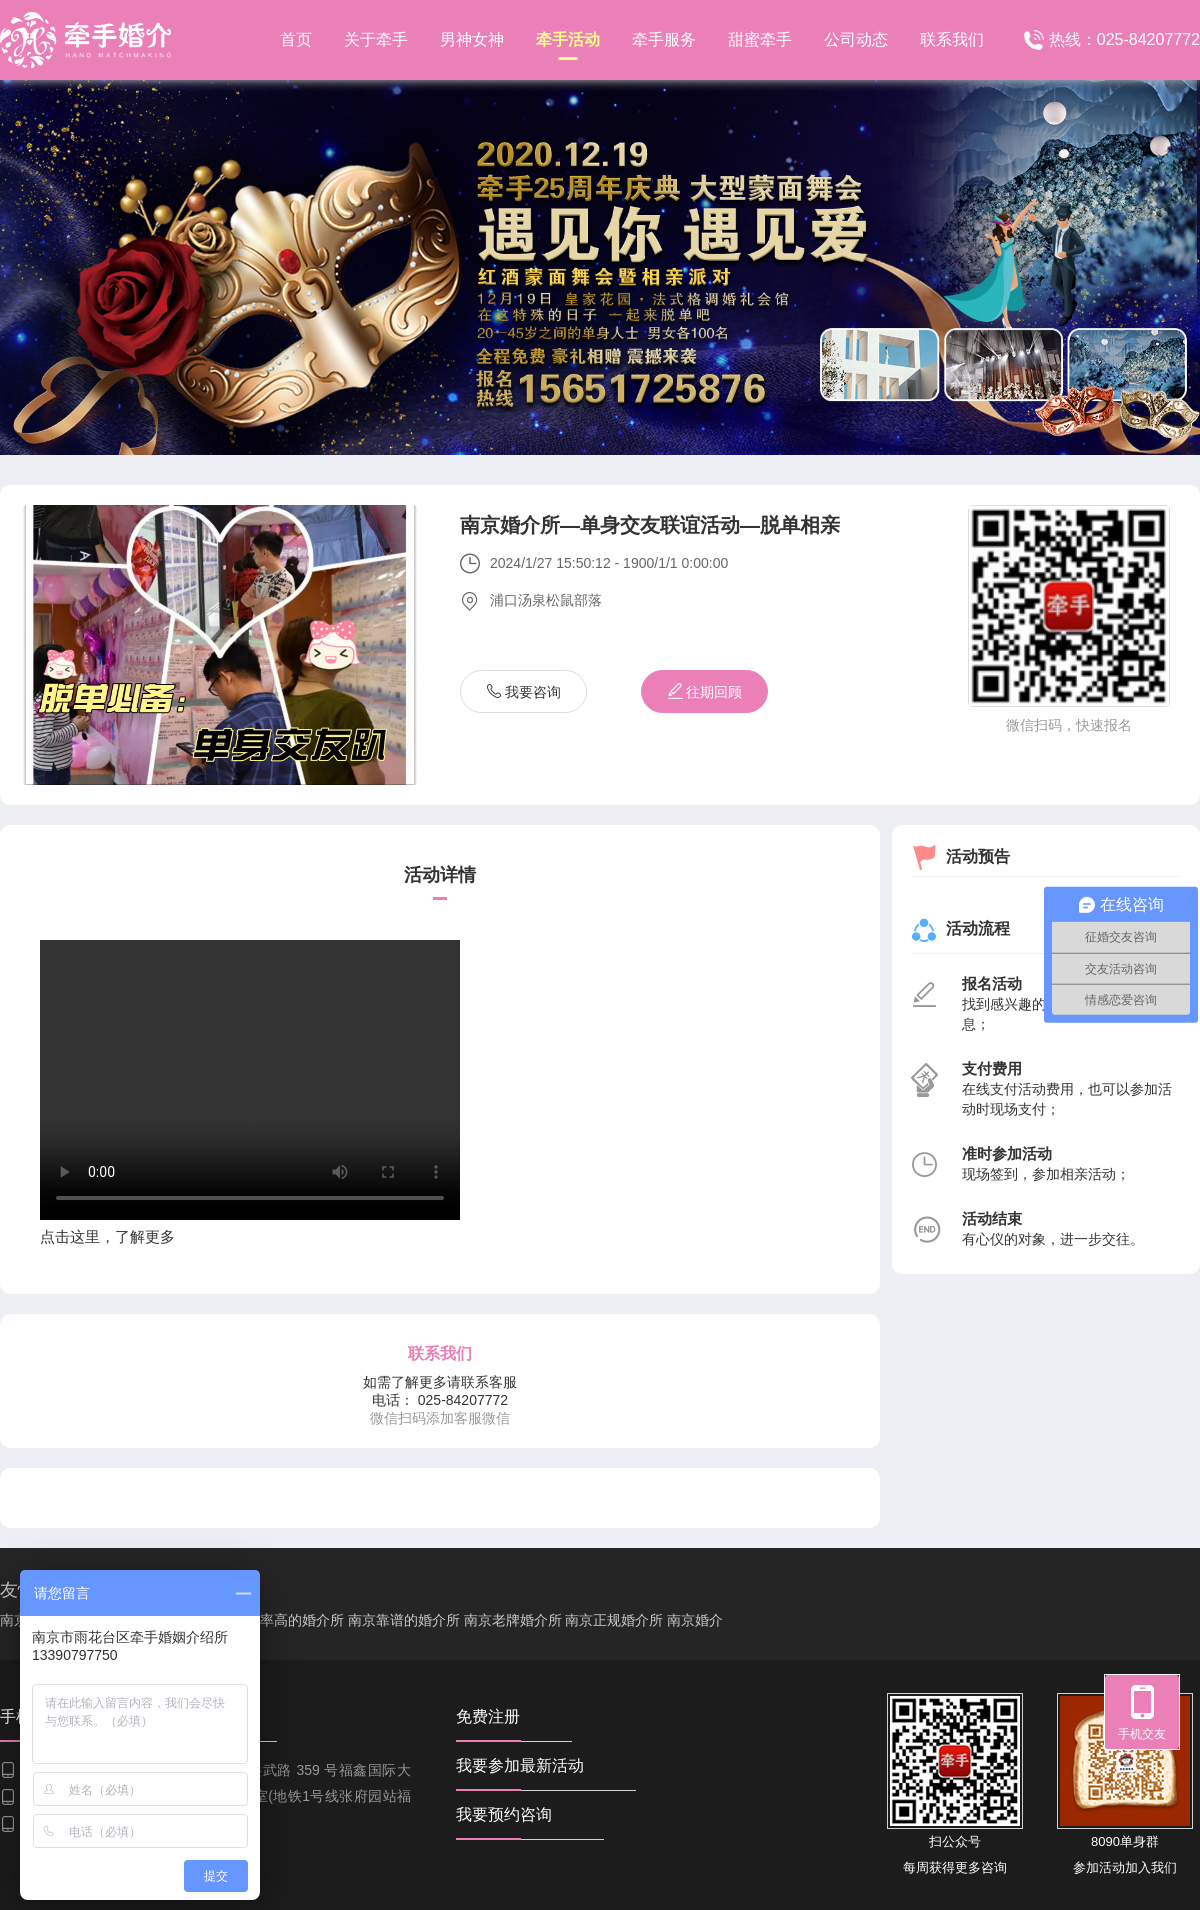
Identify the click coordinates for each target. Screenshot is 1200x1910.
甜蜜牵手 (760, 39)
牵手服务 (664, 39)
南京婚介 (695, 1620)
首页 (296, 39)
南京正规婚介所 (614, 1620)
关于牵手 (376, 39)
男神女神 (472, 39)
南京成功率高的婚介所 (274, 1620)
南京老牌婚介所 (513, 1620)
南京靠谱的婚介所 (404, 1620)
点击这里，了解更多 (107, 1236)
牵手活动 (568, 45)
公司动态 (856, 39)
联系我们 (952, 39)
